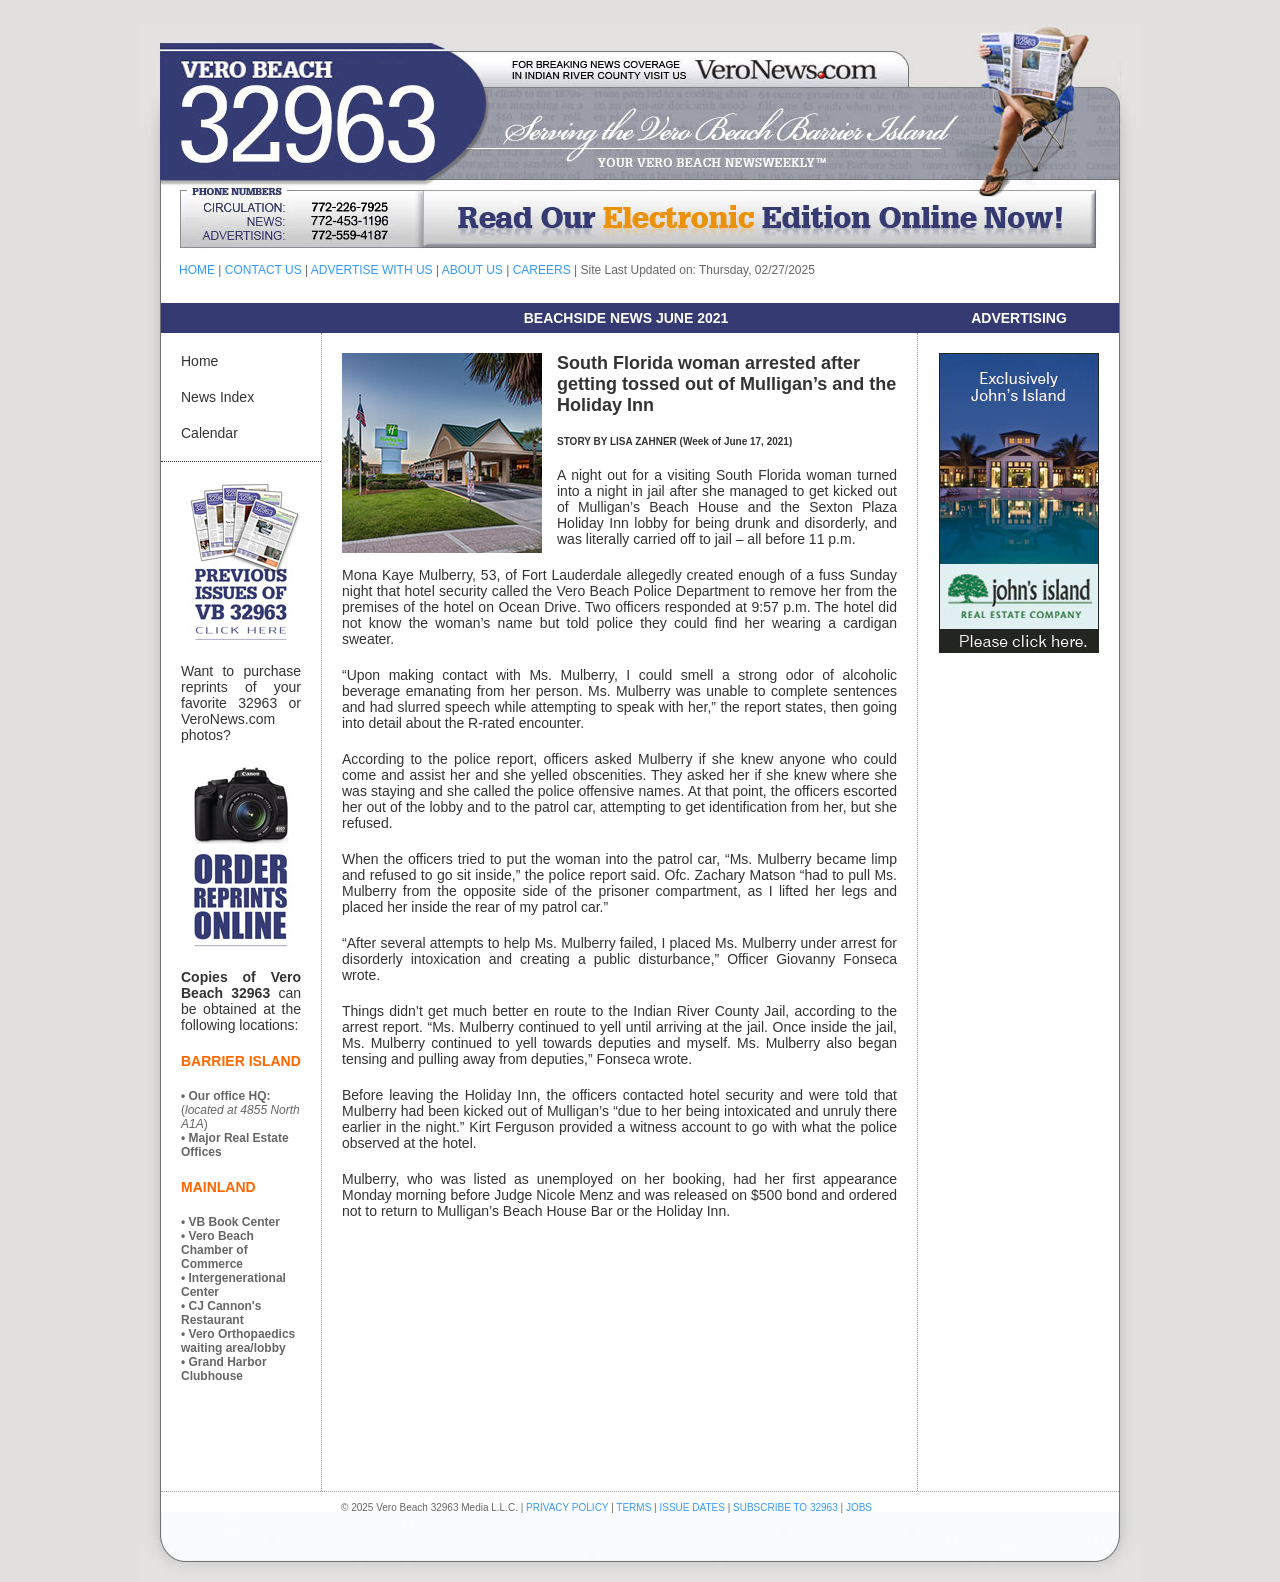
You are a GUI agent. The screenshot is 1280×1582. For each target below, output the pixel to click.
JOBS (859, 1507)
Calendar (209, 433)
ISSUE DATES (692, 1507)
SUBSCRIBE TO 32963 (786, 1507)
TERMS (633, 1507)
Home (199, 361)
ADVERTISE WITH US (372, 270)
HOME (197, 270)
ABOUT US (472, 270)
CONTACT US (263, 270)
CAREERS (542, 270)
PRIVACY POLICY (567, 1507)
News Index (217, 397)
